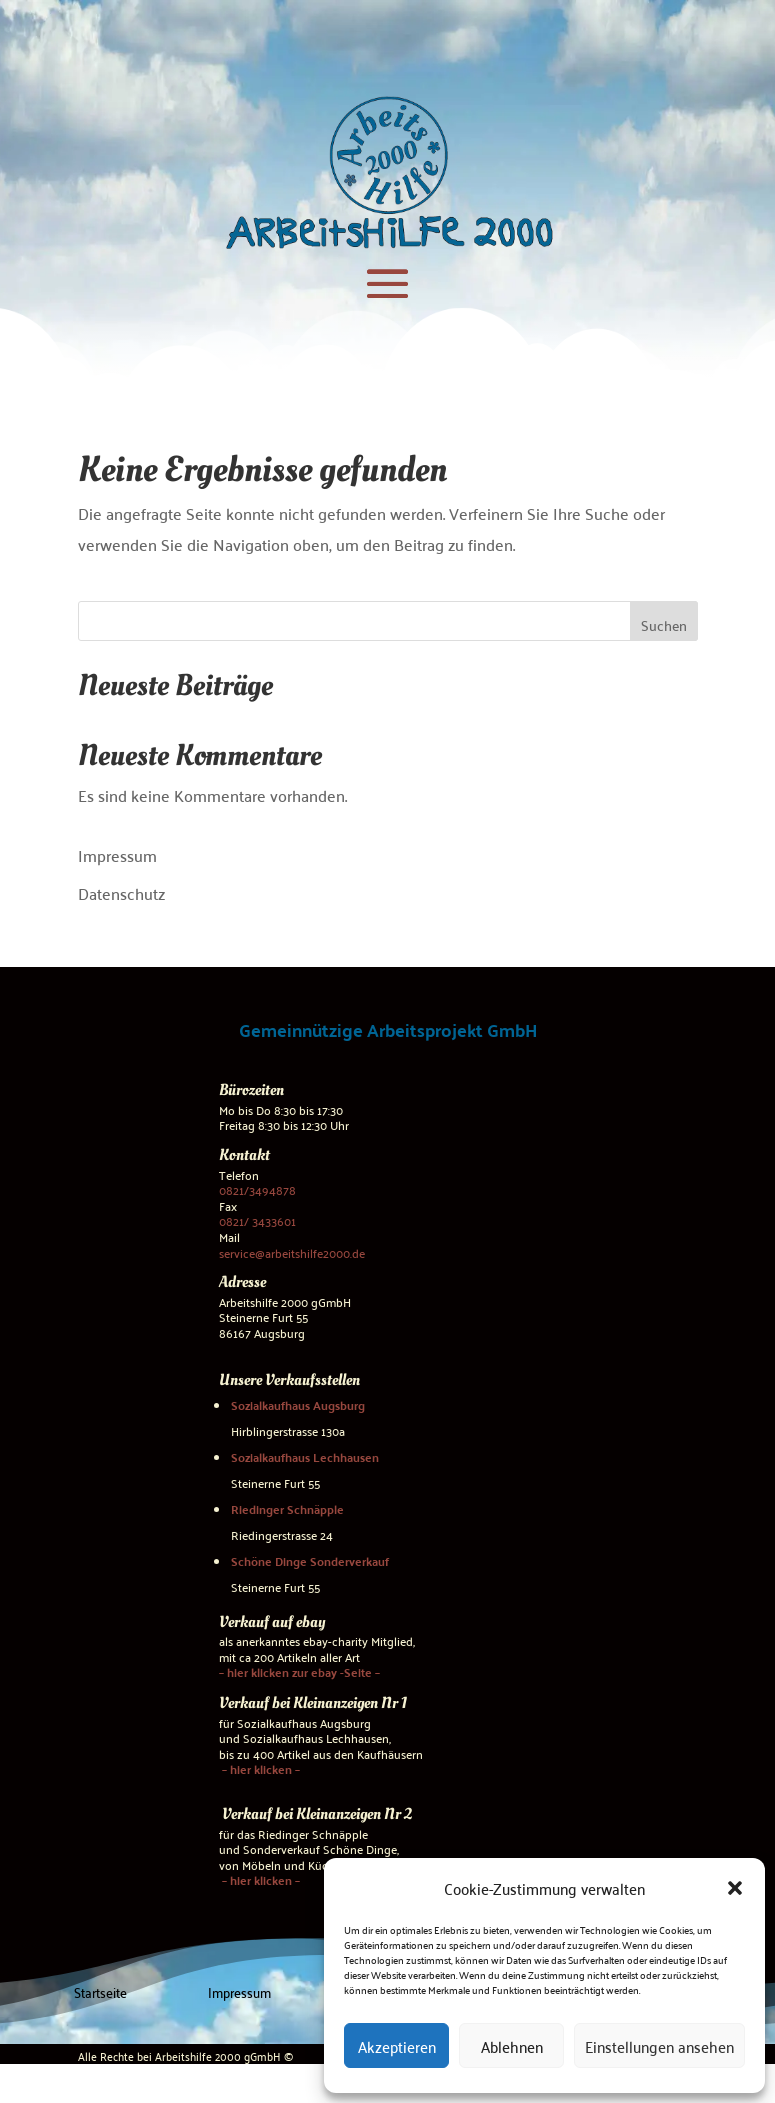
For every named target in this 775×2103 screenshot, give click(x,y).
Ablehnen (512, 2046)
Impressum (117, 855)
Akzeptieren (397, 2046)
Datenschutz (121, 893)
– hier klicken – (259, 1769)
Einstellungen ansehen (659, 2046)
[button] (735, 1888)
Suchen (664, 625)
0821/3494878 (257, 1189)
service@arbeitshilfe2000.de (292, 1251)
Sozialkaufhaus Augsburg (298, 1404)
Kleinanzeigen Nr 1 (350, 1703)
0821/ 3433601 (257, 1220)
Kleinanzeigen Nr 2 (354, 1814)
